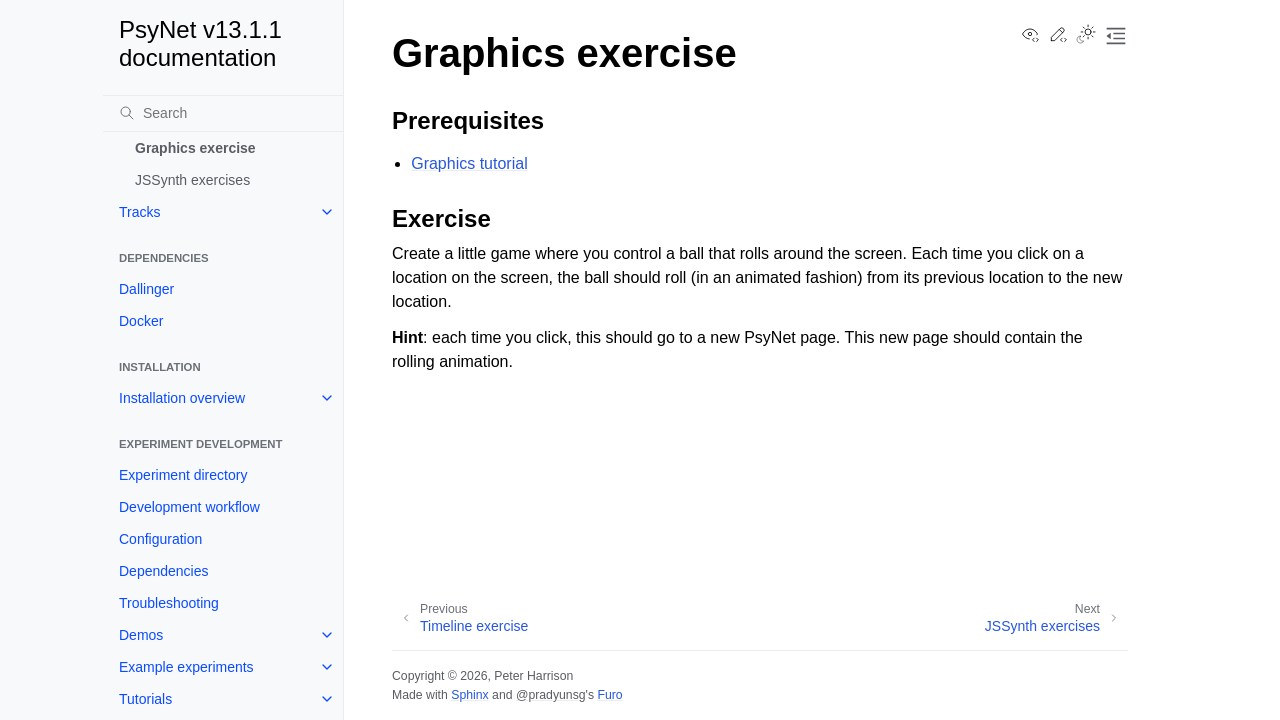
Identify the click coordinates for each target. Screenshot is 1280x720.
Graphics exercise (195, 148)
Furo (609, 695)
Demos (141, 635)
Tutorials (145, 699)
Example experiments (186, 667)
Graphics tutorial (469, 163)
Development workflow (189, 507)
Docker (141, 321)
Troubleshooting (169, 603)
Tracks (139, 212)
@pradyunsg (551, 695)
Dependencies (164, 571)
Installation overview (182, 398)
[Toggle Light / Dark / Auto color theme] (1086, 36)
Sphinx (469, 695)
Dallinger (146, 289)
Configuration (160, 539)
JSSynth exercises (192, 180)
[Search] (223, 113)
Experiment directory (183, 475)
